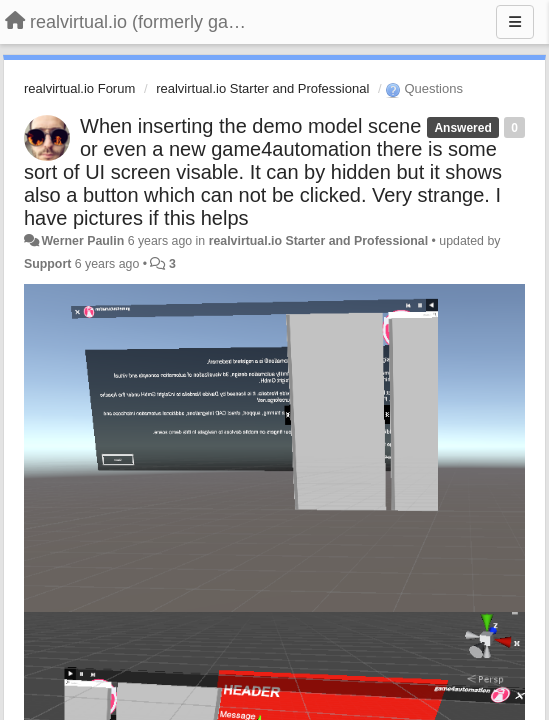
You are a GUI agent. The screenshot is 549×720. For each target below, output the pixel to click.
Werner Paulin (82, 241)
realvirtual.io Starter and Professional (262, 88)
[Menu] (515, 22)
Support (47, 264)
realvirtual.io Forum (79, 88)
